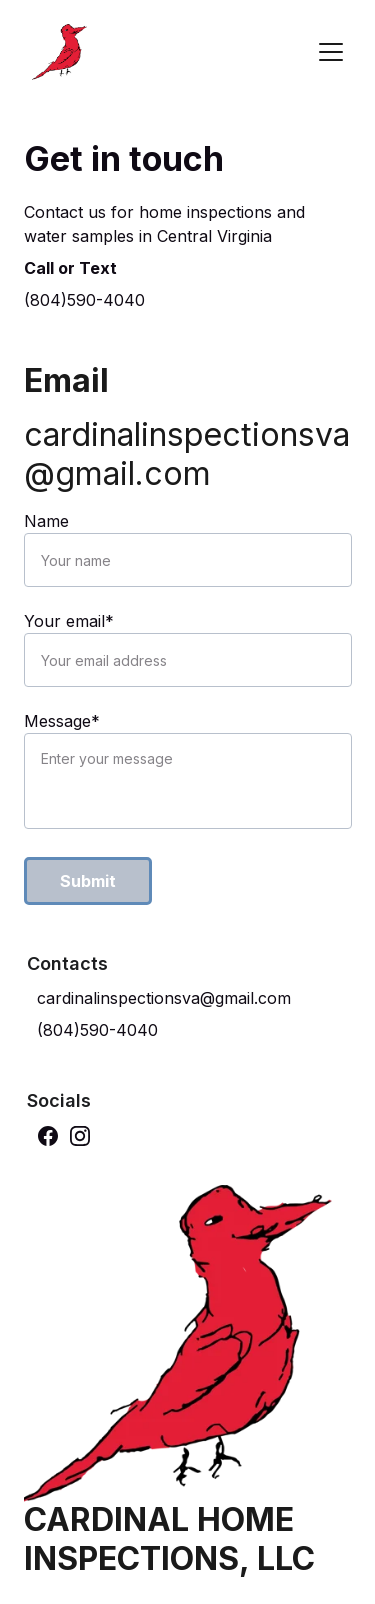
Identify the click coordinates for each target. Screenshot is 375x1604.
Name (46, 521)
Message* (62, 721)
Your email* (69, 621)
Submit (88, 881)
